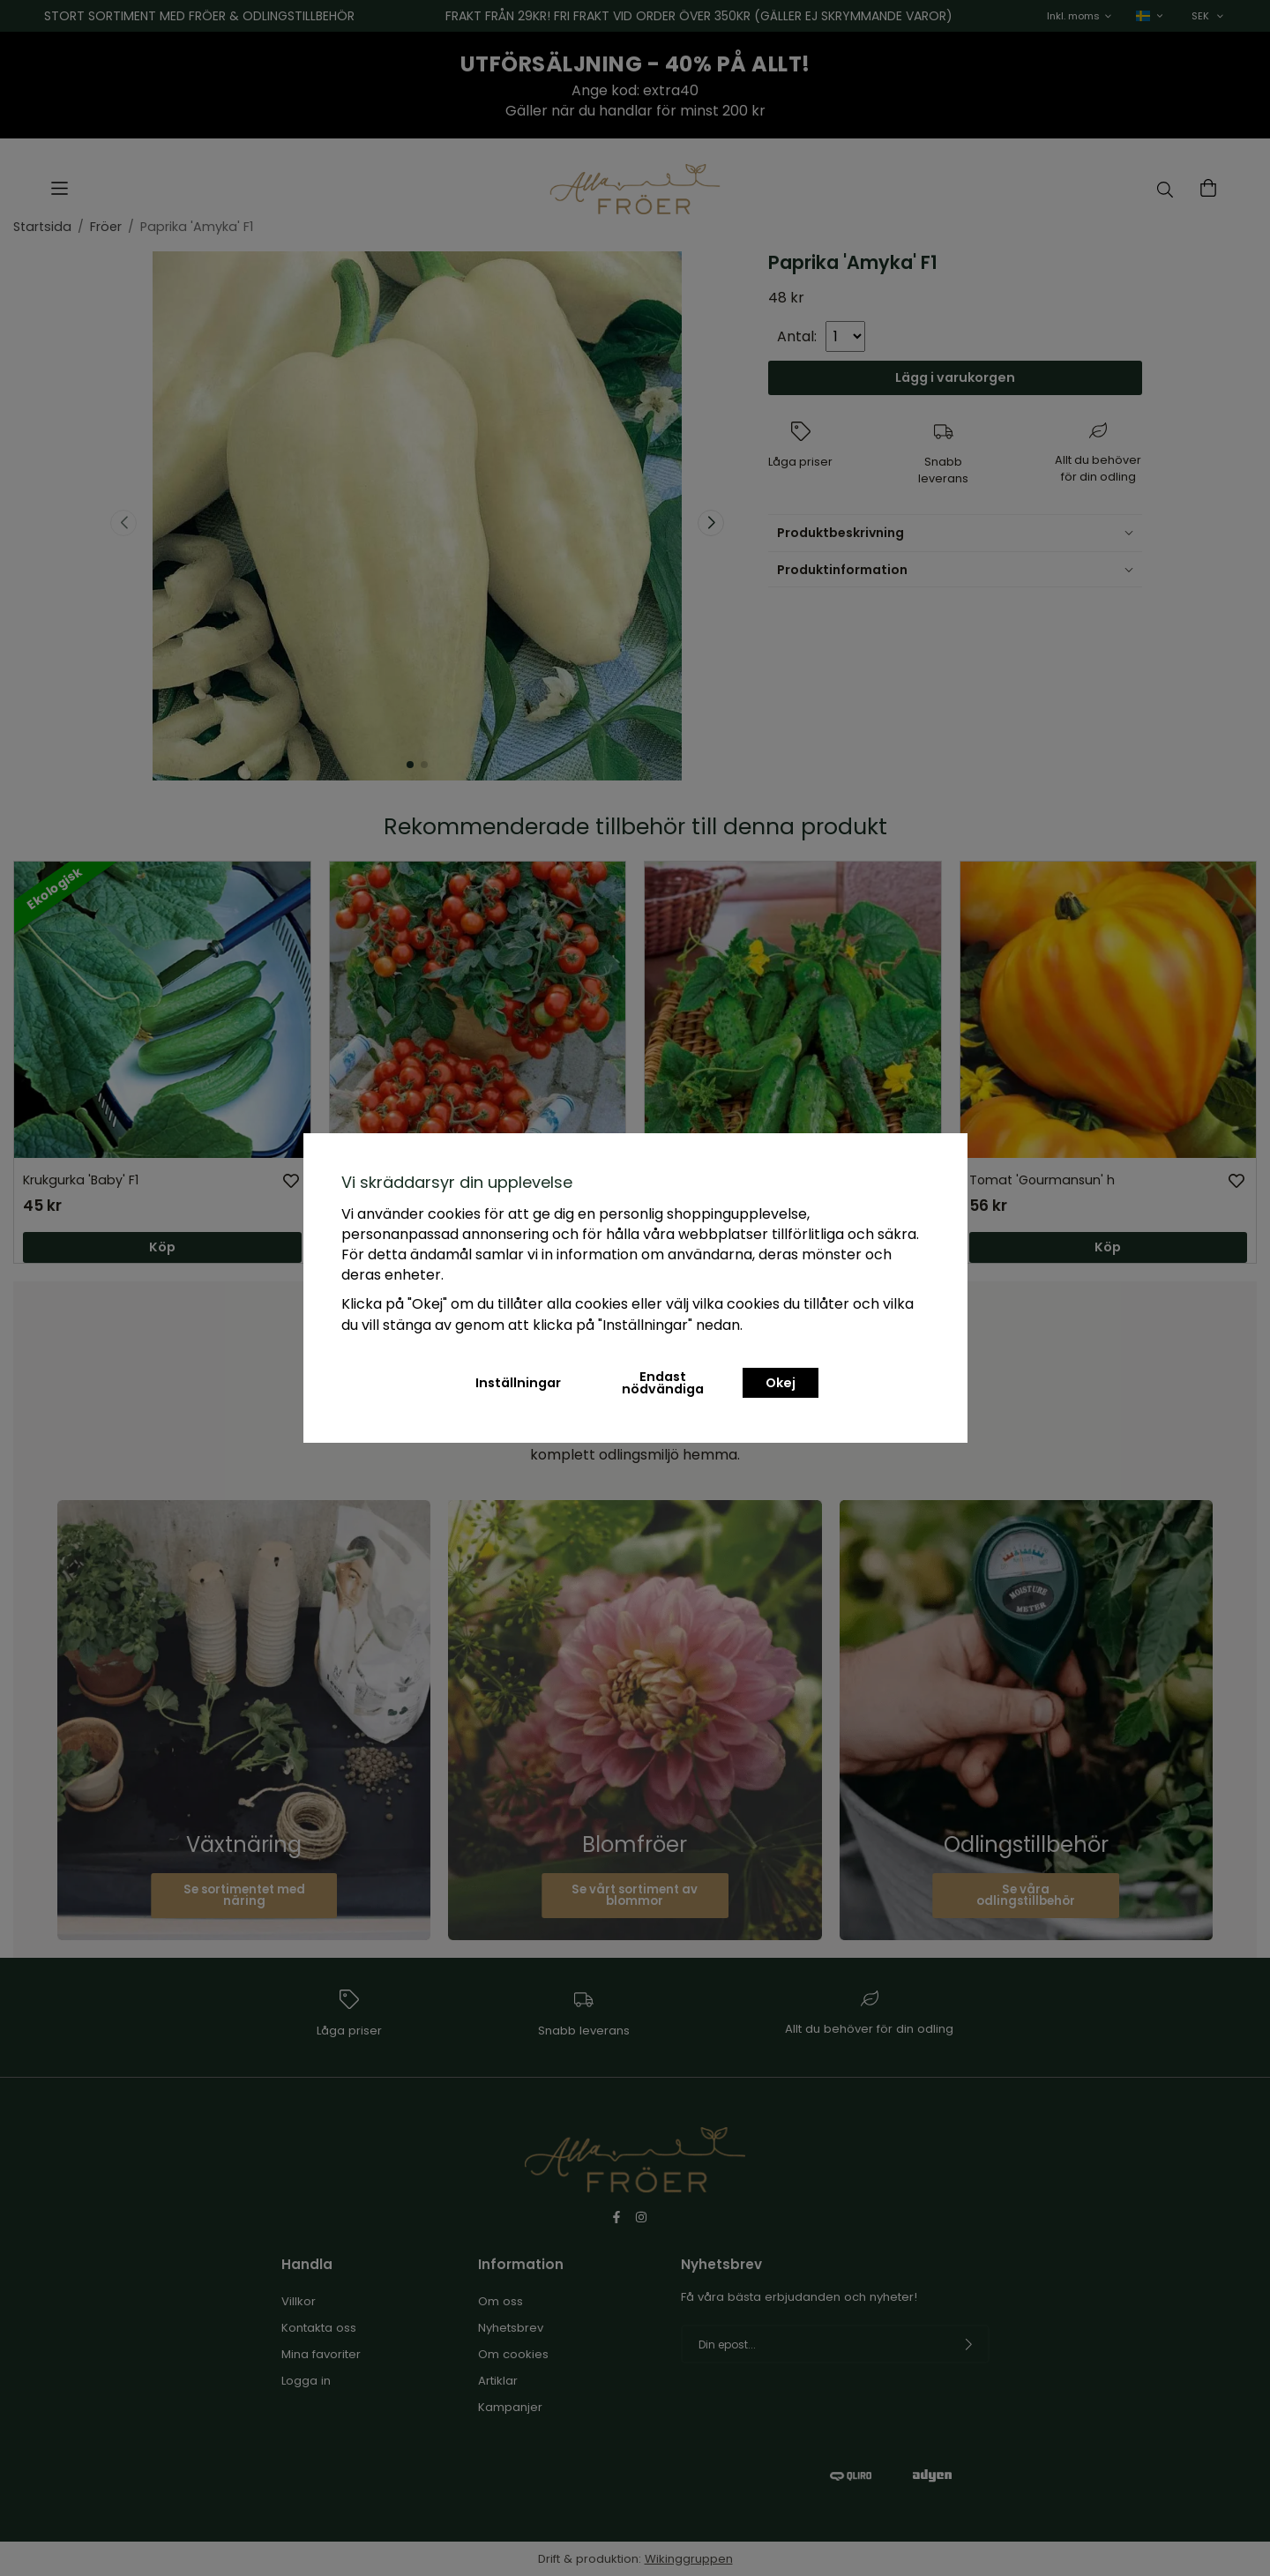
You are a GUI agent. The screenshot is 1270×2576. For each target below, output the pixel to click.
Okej (781, 1383)
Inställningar (518, 1383)
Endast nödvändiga (663, 1383)
